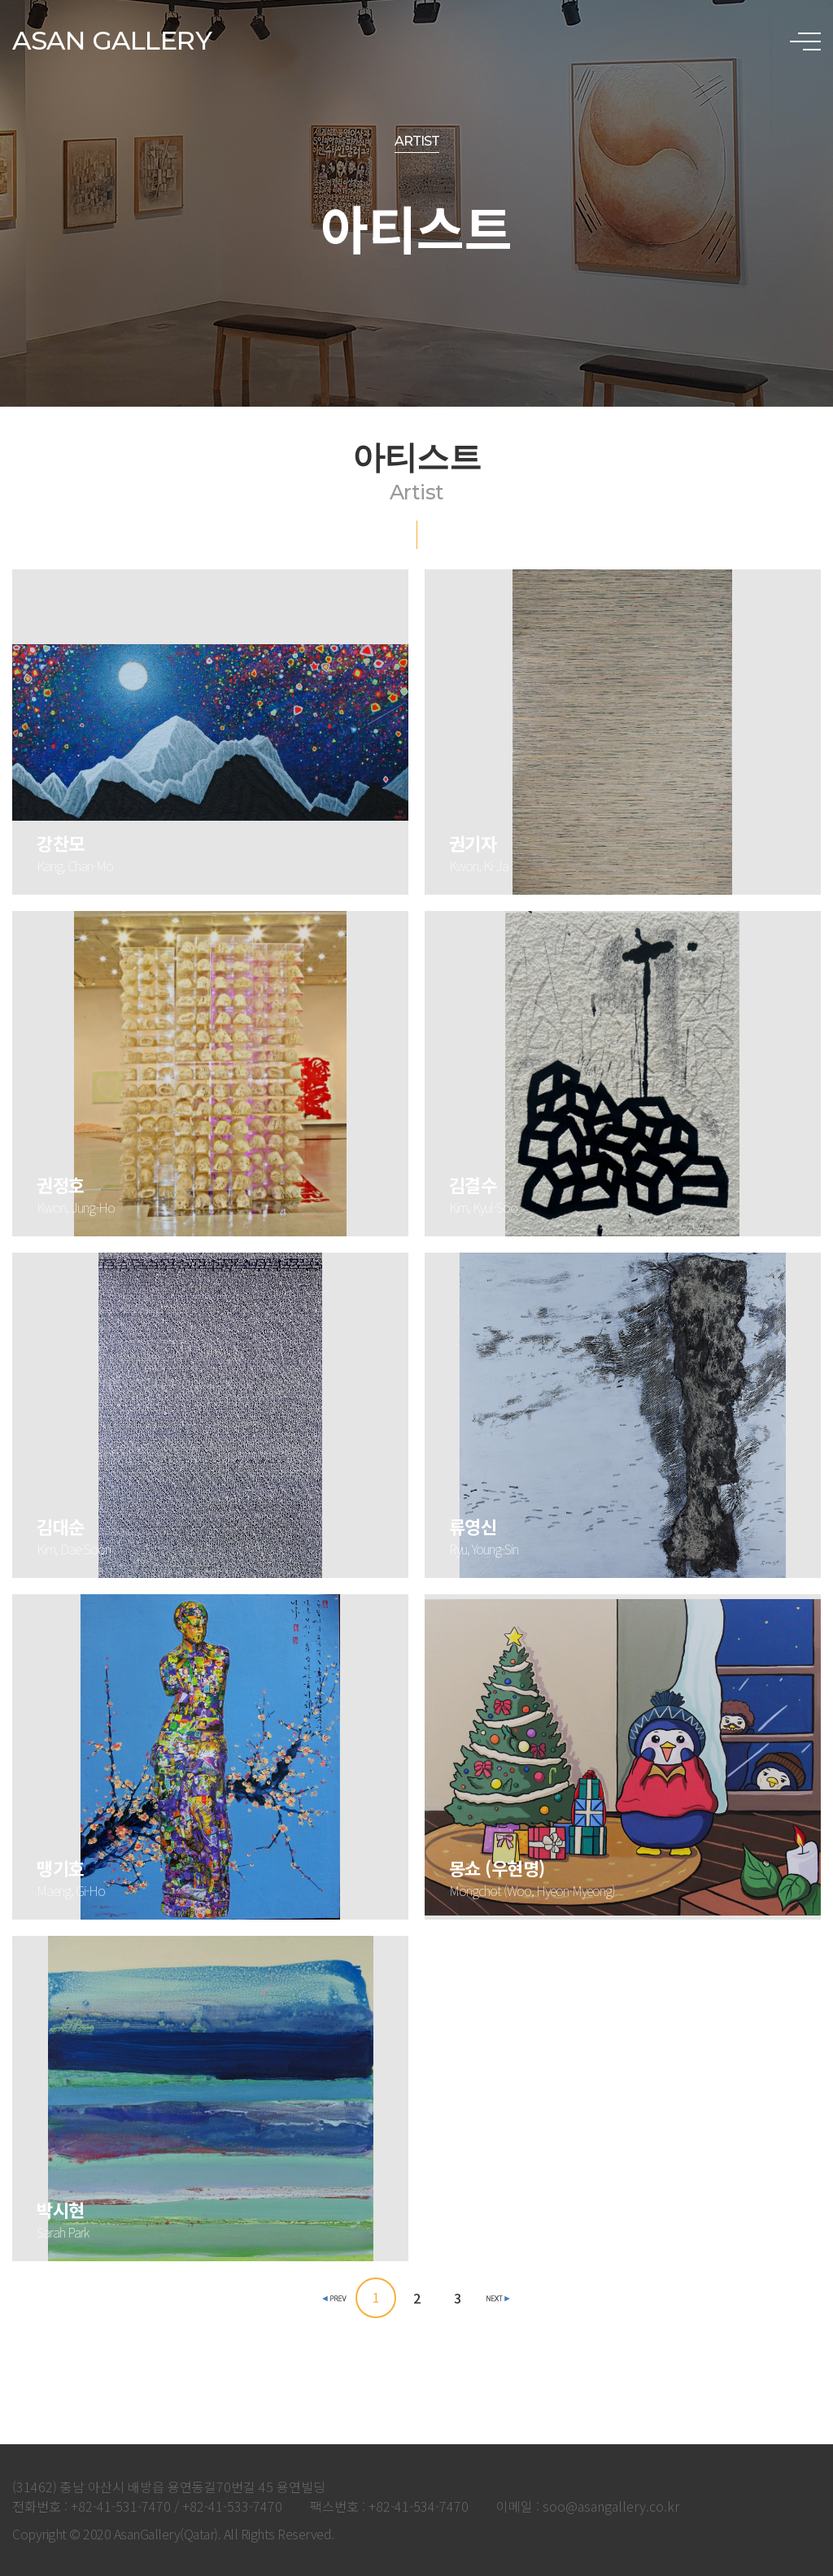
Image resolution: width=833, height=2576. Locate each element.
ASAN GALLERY (112, 40)
